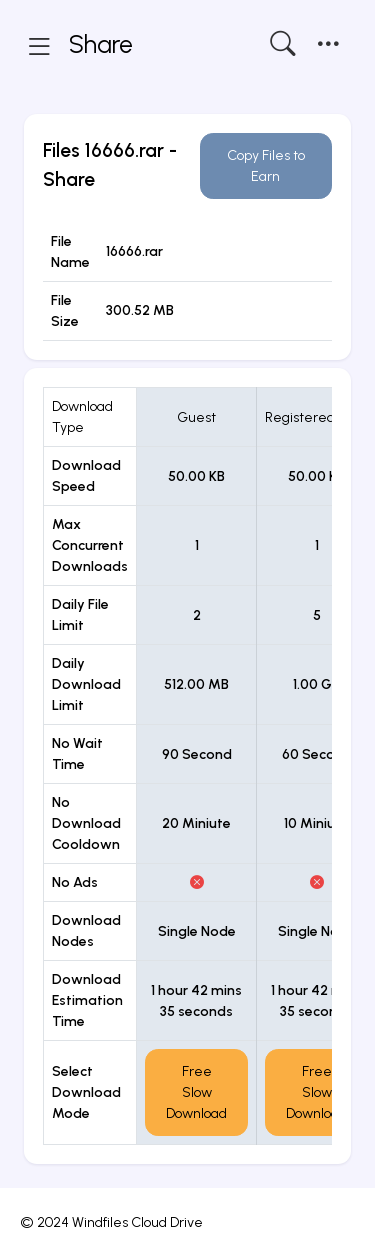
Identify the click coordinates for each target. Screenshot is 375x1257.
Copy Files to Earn (266, 166)
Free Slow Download (196, 1092)
